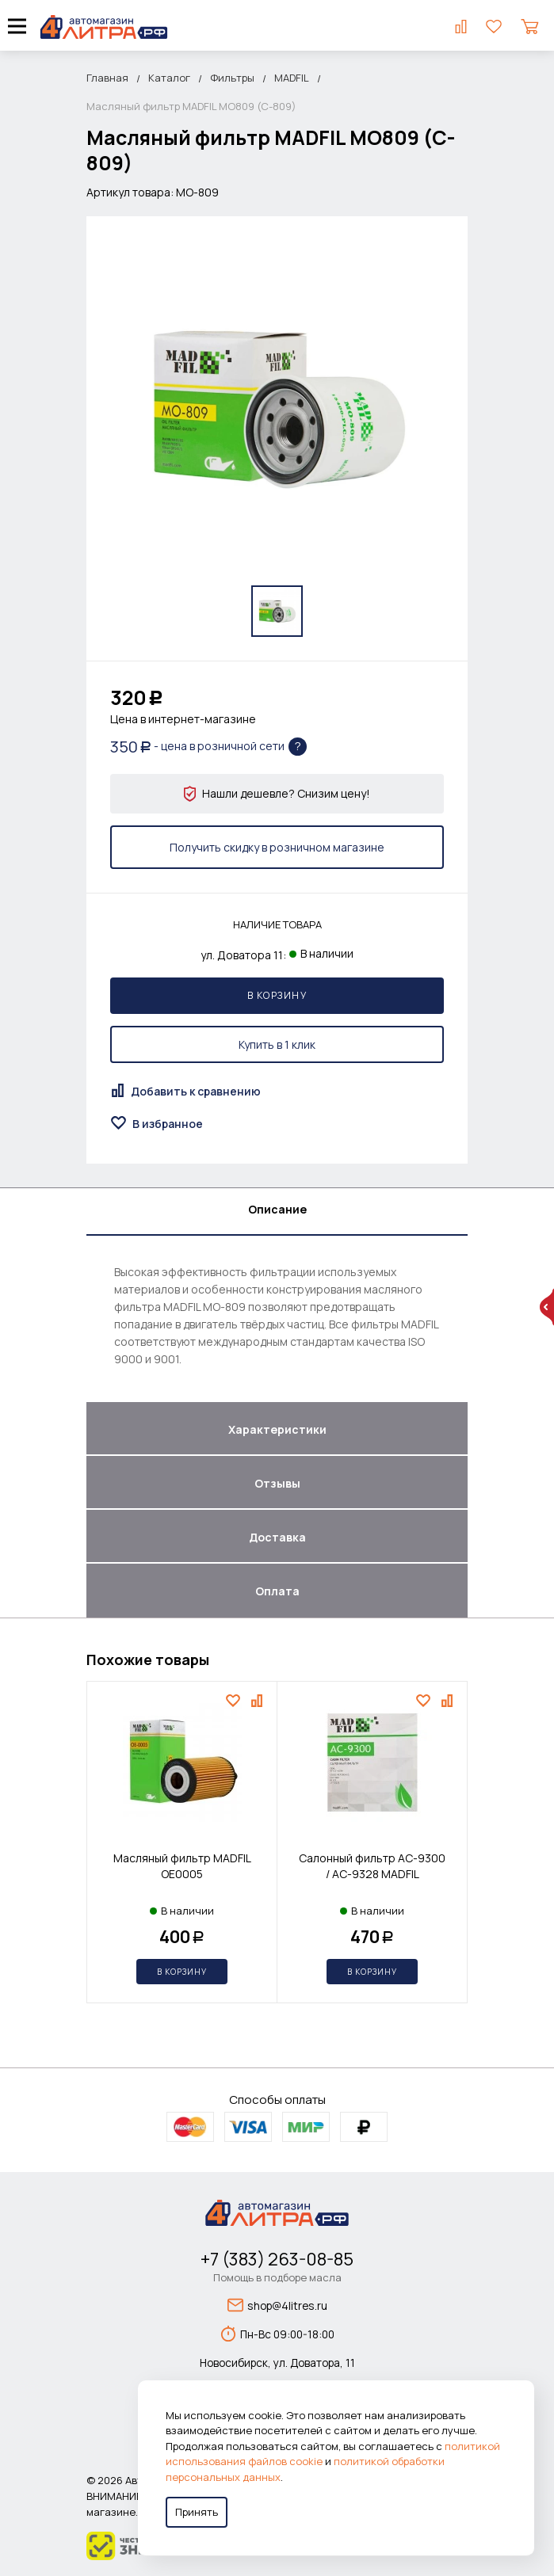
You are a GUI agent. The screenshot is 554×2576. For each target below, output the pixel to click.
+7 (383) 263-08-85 (277, 2259)
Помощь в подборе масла (277, 2277)
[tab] (277, 1212)
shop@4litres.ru (277, 2305)
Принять (196, 2512)
